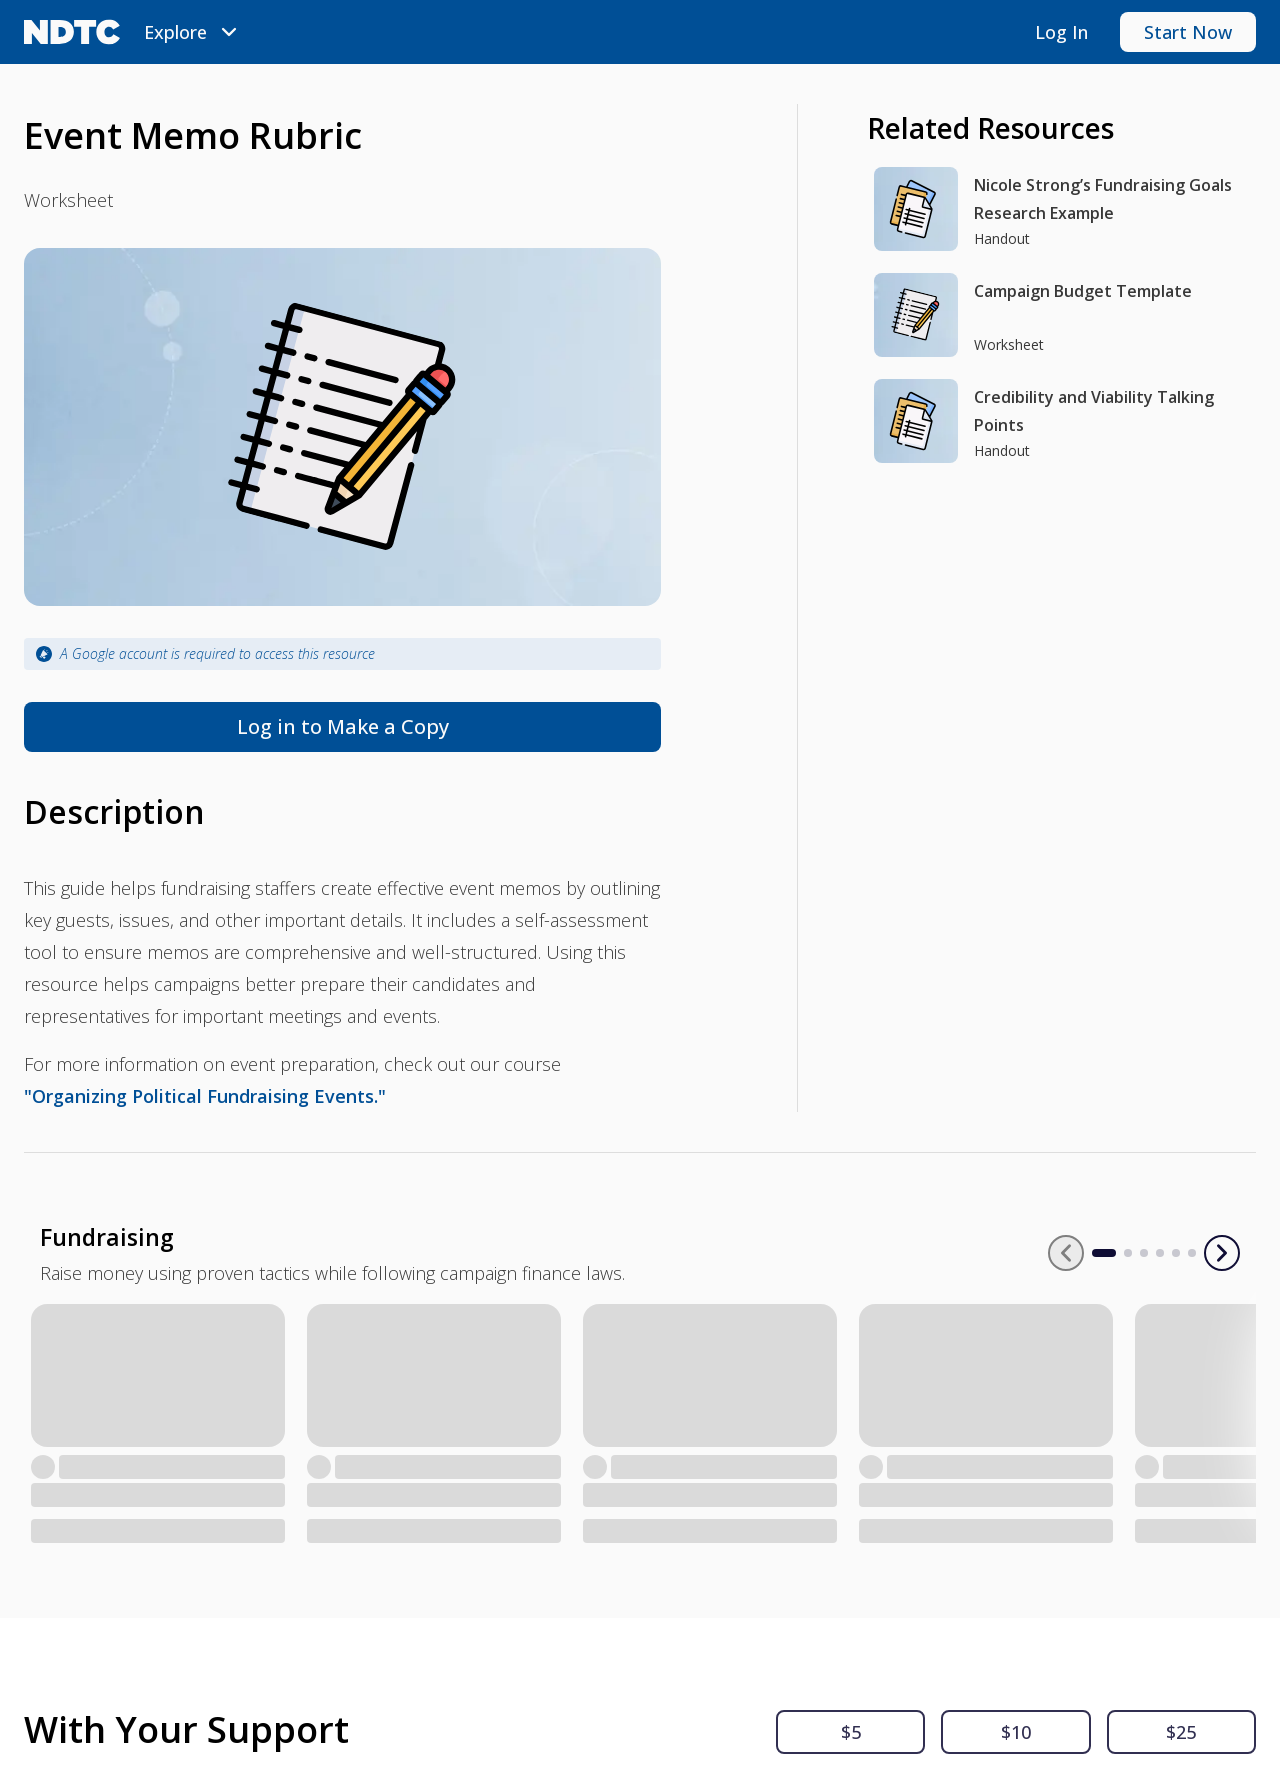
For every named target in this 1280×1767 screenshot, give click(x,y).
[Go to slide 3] (1192, 1253)
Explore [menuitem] (193, 32)
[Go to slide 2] (1176, 1253)
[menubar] (193, 32)
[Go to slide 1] (1152, 1253)
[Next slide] (1222, 1253)
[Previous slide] (1114, 1253)
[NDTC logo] (72, 32)
